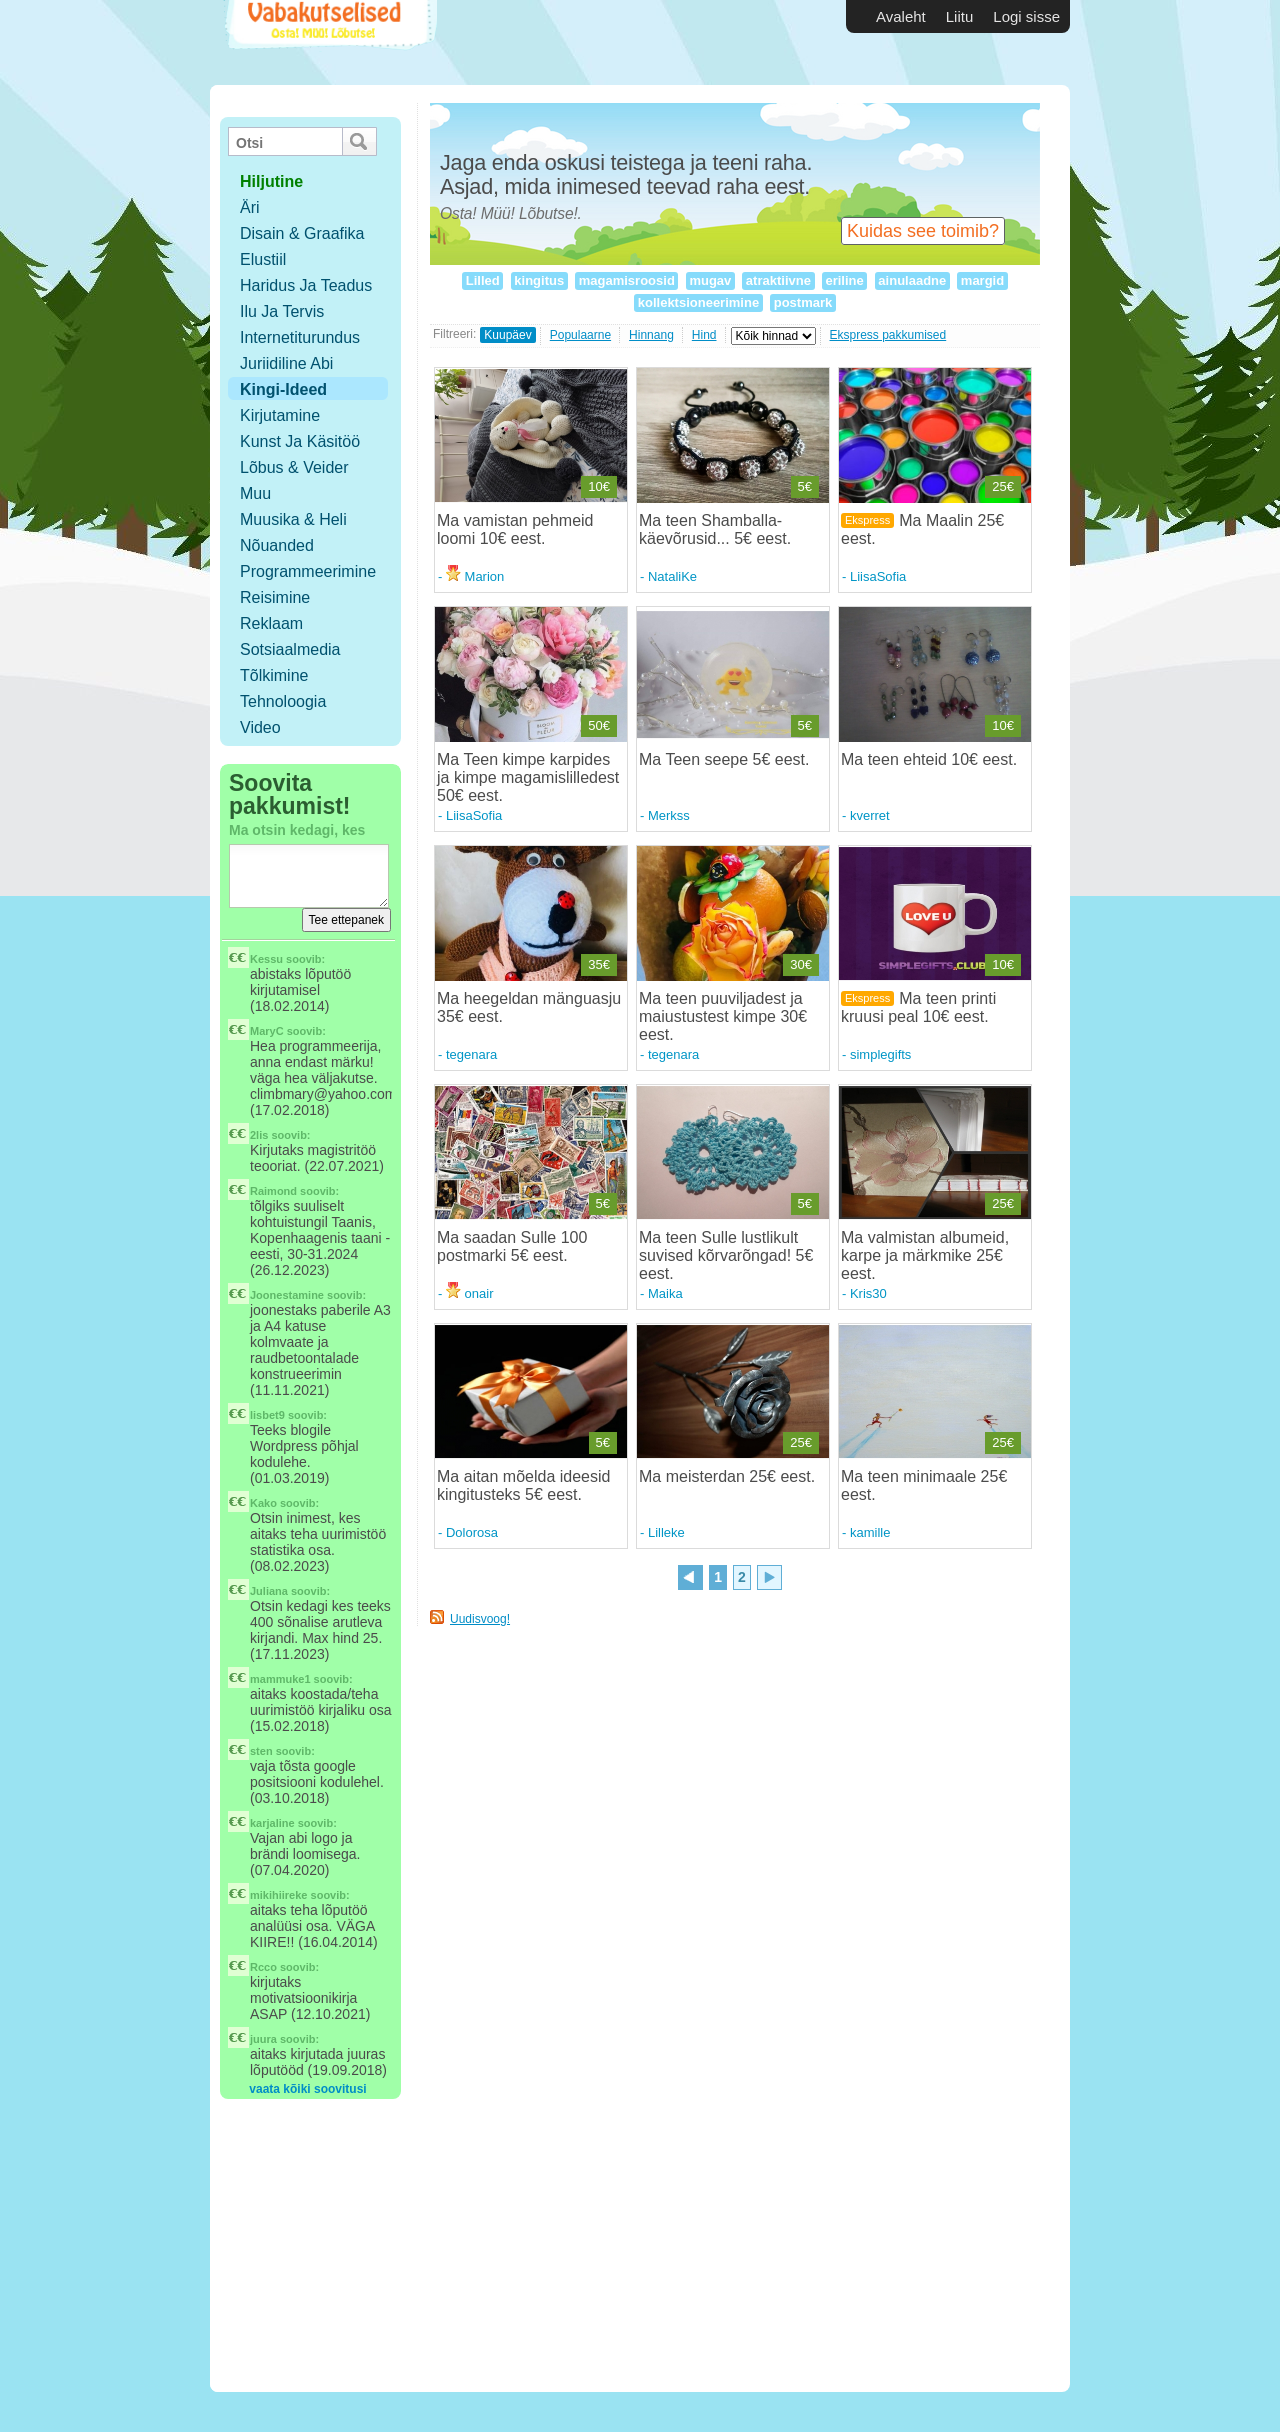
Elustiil (263, 259)
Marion (475, 576)
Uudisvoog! (480, 1619)
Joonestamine (287, 1295)
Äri (250, 207)
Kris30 (868, 1293)
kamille (870, 1532)
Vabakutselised (328, 42)
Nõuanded (277, 545)
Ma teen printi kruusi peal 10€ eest (918, 1007)
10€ (599, 486)
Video (260, 727)
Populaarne (580, 335)
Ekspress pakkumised (888, 335)
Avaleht (901, 16)
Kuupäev (507, 335)
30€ (801, 964)
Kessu (266, 959)
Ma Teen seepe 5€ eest (722, 759)
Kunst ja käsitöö (300, 441)
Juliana (269, 1591)
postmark (803, 302)
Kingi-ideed (283, 389)
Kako (263, 1503)
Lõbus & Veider (294, 467)
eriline (845, 280)
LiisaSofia (878, 576)
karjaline (272, 1823)
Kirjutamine (280, 415)
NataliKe (672, 576)
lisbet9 (267, 1415)
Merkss (669, 815)
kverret (870, 815)
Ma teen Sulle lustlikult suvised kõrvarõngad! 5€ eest (726, 1255)
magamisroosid (626, 280)
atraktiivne (778, 280)
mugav (710, 280)
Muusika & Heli (293, 519)
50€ (599, 725)
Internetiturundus (300, 337)
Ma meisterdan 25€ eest (725, 1476)
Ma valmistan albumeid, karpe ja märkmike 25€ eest (925, 1255)
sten (261, 1751)
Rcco (263, 1967)
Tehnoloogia (283, 701)
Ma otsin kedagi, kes (297, 830)
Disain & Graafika (302, 233)
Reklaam (271, 623)
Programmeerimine (308, 571)
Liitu (960, 16)
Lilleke (666, 1532)
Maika (665, 1293)
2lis (259, 1135)
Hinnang (651, 335)
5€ (805, 486)
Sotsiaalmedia (290, 649)
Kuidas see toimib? (923, 231)
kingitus (539, 280)
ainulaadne (912, 280)
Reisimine (275, 597)
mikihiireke (278, 1895)
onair (470, 1293)
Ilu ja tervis (282, 311)
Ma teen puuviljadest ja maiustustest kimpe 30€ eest (723, 1016)
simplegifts (880, 1054)
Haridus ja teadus (306, 285)
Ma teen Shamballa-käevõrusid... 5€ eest (713, 529)
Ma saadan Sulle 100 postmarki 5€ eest (512, 1246)
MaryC (267, 1031)
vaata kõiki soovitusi (307, 2089)
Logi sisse (1026, 16)
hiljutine (271, 181)
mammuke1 (280, 1679)
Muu (255, 493)
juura (263, 2039)
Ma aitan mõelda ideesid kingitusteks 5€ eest (523, 1485)
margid (982, 280)
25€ (1003, 486)
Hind (704, 335)
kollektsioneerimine (698, 302)
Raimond (273, 1191)
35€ (599, 964)
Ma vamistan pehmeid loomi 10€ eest (515, 529)
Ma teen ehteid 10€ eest (927, 759)
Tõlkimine (274, 675)
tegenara (471, 1054)
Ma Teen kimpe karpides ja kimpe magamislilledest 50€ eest (528, 777)
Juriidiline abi (286, 363)
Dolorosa (472, 1532)
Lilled (482, 280)
